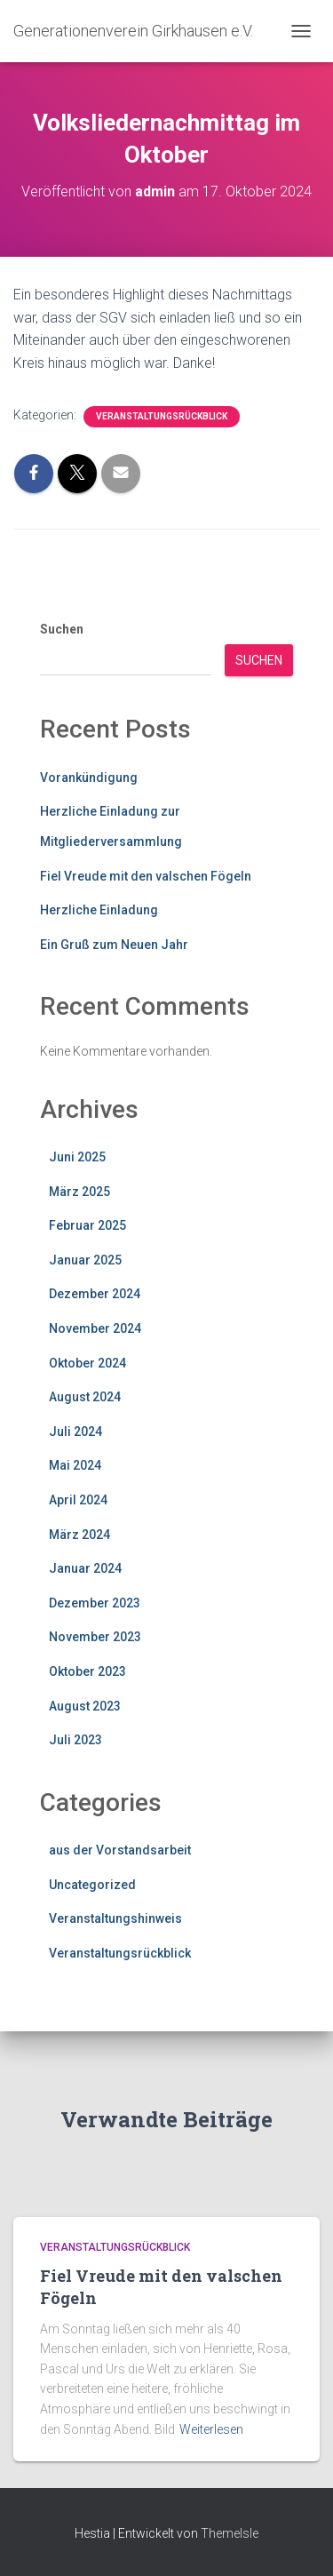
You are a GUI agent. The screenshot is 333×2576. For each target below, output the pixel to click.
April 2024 (78, 1500)
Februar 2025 (87, 1225)
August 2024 (85, 1397)
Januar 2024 (85, 1568)
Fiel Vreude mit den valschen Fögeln (145, 876)
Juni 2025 (77, 1157)
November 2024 (95, 1328)
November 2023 (95, 1637)
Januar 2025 (85, 1260)
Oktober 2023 (87, 1671)
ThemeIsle (229, 2533)
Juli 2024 (75, 1431)
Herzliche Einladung (99, 910)
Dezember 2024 (94, 1294)
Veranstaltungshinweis (115, 1918)
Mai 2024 (75, 1465)
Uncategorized (92, 1885)
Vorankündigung (89, 777)
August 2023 (85, 1706)
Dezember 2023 (94, 1603)
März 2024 (79, 1534)
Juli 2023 (75, 1740)
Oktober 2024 (87, 1363)
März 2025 (79, 1191)
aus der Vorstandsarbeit (120, 1850)
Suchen (61, 629)
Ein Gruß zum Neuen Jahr (114, 944)
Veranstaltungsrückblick (161, 416)
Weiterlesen (211, 2429)
